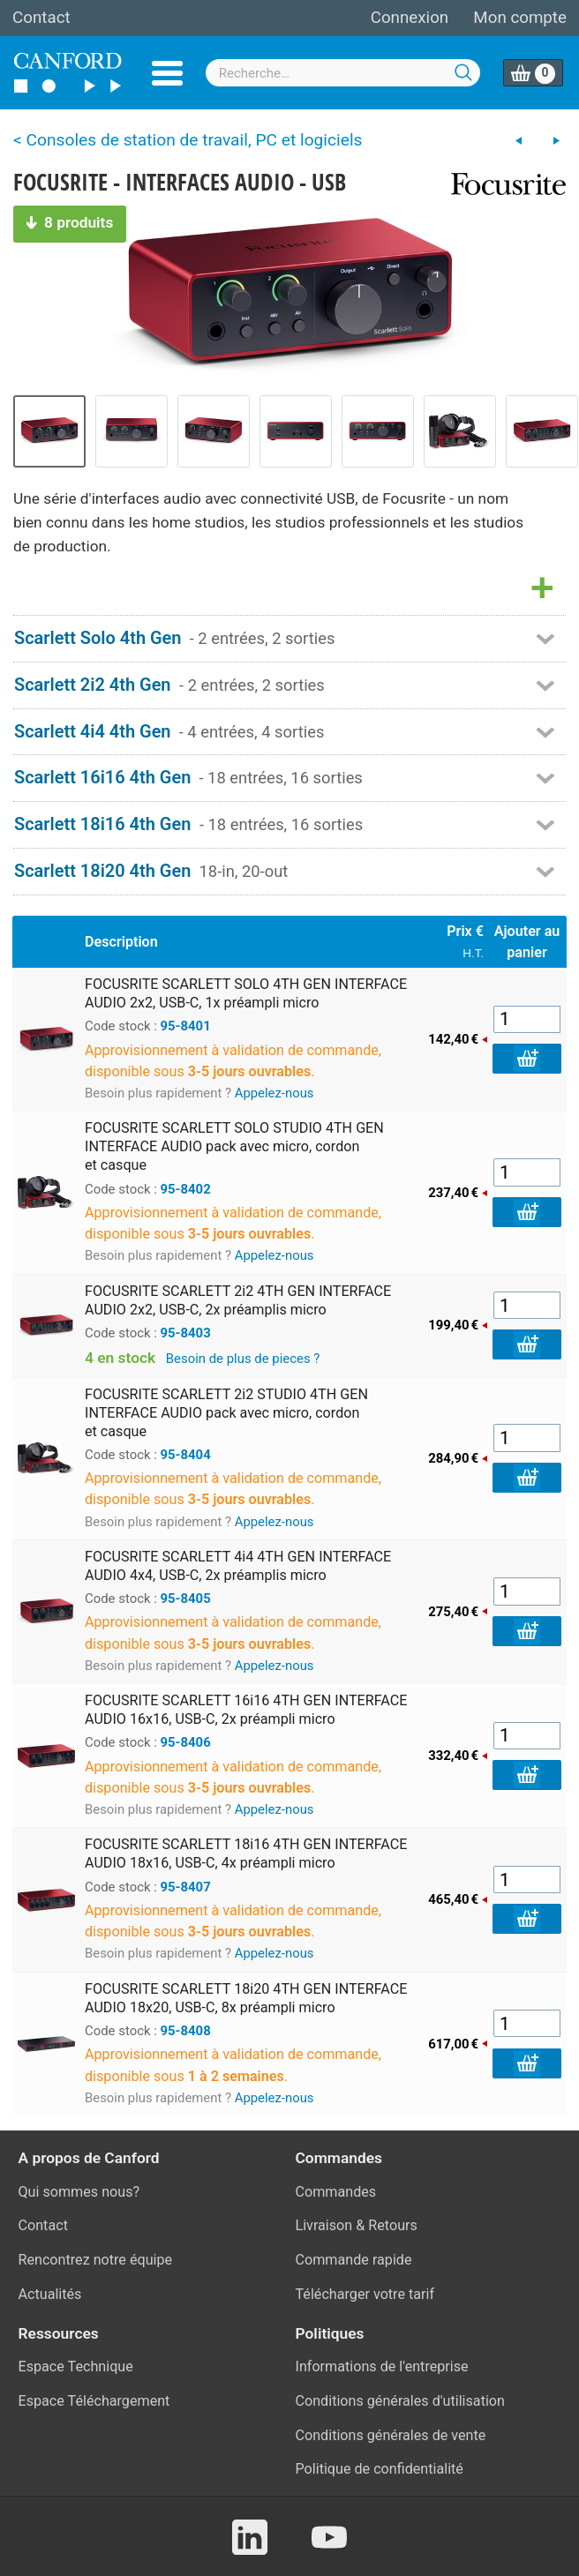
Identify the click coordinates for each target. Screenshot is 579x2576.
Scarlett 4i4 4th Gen (92, 731)
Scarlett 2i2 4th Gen (92, 684)
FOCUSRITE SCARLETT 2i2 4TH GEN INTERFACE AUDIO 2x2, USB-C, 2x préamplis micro (238, 1300)
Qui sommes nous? (79, 2191)
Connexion (409, 17)
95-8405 (186, 1598)
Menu (167, 73)
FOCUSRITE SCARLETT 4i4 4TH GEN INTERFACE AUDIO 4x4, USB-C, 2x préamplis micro (238, 1566)
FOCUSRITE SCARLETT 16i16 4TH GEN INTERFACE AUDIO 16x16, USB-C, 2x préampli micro (246, 1709)
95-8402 (186, 1189)
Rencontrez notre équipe (96, 2259)
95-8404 (186, 1455)
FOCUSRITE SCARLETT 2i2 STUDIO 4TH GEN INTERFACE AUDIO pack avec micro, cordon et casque (226, 1413)
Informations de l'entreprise (382, 2366)
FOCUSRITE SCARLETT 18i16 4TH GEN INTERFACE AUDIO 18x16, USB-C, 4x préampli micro (246, 1853)
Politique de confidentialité (379, 2468)
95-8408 (186, 2031)
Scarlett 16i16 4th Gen (102, 777)
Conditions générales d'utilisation (400, 2401)
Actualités (50, 2294)
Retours (392, 2225)
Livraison (324, 2225)
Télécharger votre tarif (365, 2294)
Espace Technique (76, 2366)
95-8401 (186, 1026)
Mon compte (520, 17)
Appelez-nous (274, 1093)
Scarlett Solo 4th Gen (98, 637)
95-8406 (186, 1742)
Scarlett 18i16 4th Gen (102, 824)
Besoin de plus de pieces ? (243, 1359)
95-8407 (186, 1887)
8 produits (69, 222)
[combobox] (343, 72)
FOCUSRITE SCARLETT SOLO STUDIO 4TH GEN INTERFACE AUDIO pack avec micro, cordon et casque (234, 1146)
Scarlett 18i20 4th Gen (102, 870)
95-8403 (186, 1333)
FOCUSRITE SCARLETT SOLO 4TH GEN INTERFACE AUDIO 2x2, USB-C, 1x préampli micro (246, 993)
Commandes (336, 2191)
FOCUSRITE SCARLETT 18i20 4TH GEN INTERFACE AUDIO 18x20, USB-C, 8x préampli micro (246, 1998)
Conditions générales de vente (391, 2435)
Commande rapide (354, 2259)
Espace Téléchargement (94, 2401)
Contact (41, 17)
